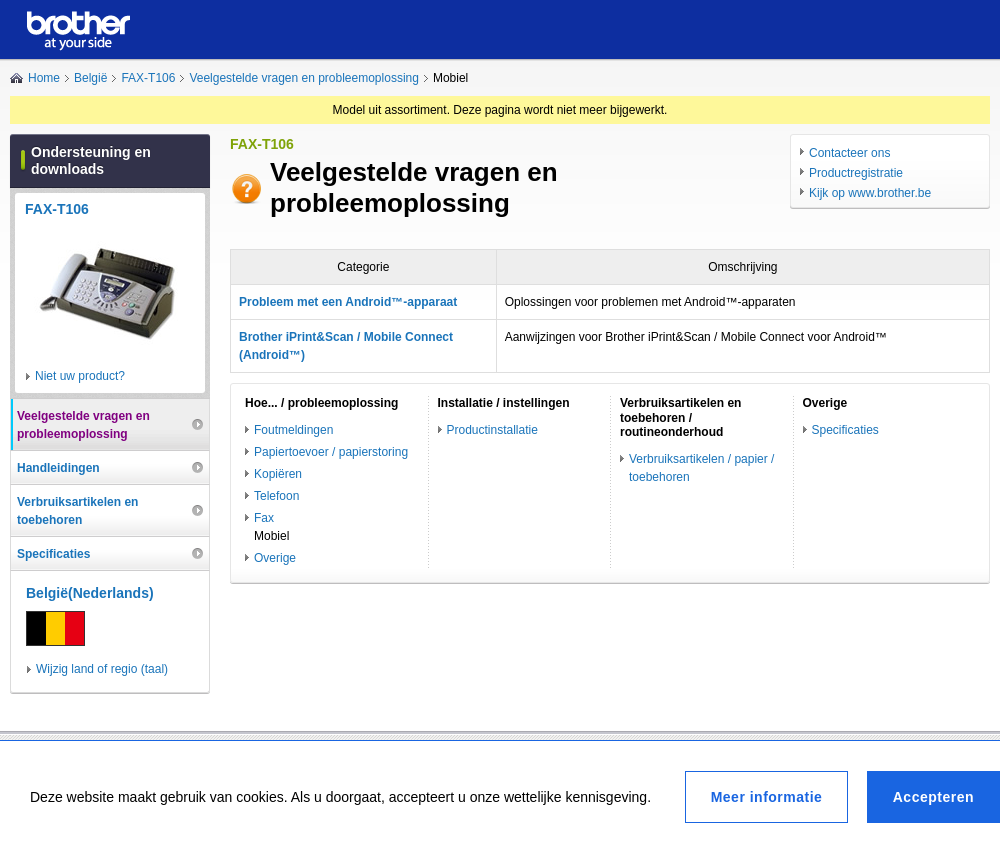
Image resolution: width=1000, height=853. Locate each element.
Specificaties (845, 430)
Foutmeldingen (293, 430)
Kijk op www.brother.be (870, 193)
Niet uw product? (80, 376)
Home (44, 78)
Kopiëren (278, 474)
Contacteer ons (849, 153)
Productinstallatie (492, 430)
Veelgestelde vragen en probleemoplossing (304, 78)
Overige (275, 558)
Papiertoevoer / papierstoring (331, 452)
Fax (264, 518)
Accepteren (933, 797)
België (90, 78)
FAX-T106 (148, 78)
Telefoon (276, 496)
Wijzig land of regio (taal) (102, 669)
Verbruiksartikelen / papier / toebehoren (701, 468)
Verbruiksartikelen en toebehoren (77, 511)
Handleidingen (58, 468)
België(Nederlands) (90, 593)
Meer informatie (767, 797)
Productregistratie (856, 173)
